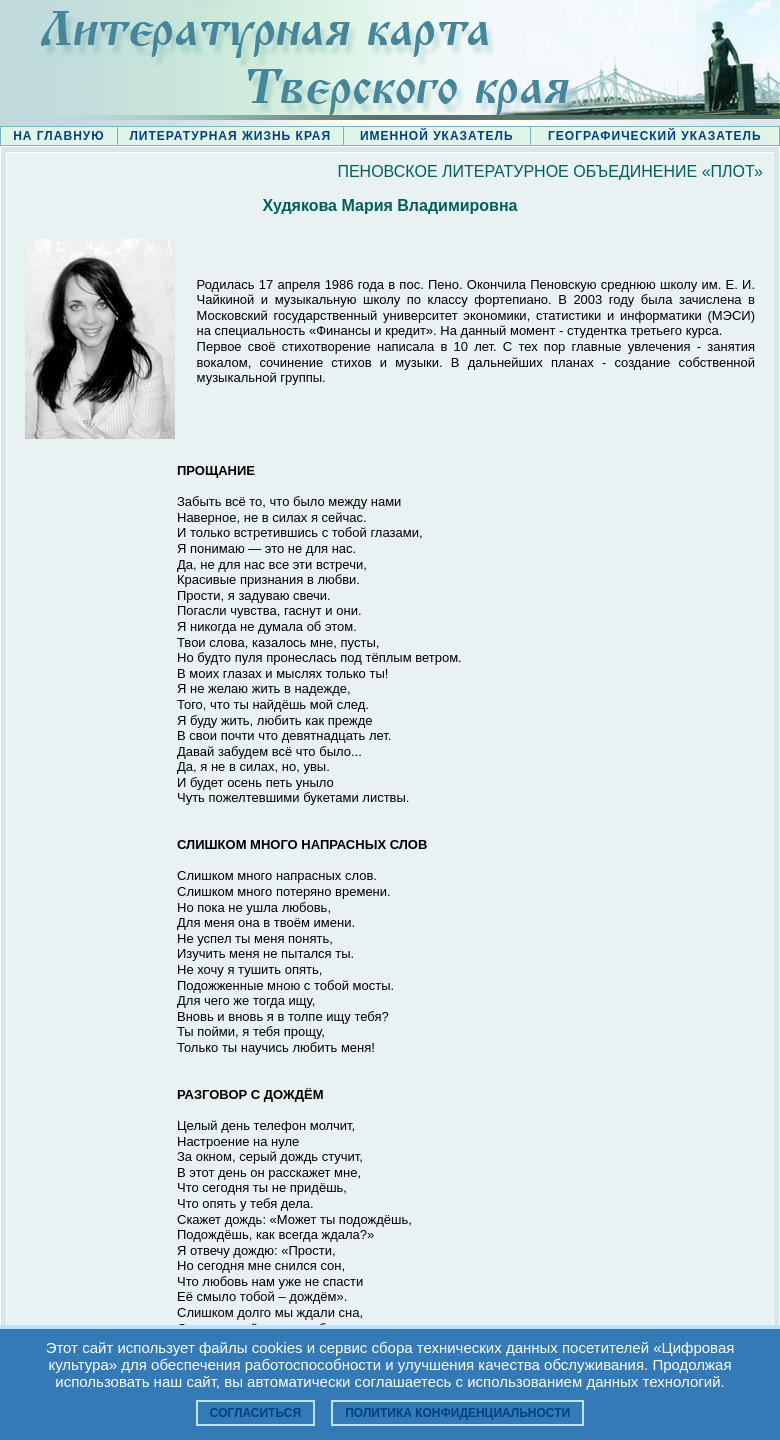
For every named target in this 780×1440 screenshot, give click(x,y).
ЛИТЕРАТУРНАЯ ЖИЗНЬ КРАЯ (230, 136)
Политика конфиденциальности (457, 1413)
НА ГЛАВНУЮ (58, 136)
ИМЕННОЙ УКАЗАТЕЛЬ (437, 136)
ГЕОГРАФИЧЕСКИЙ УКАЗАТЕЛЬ (655, 136)
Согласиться (255, 1413)
